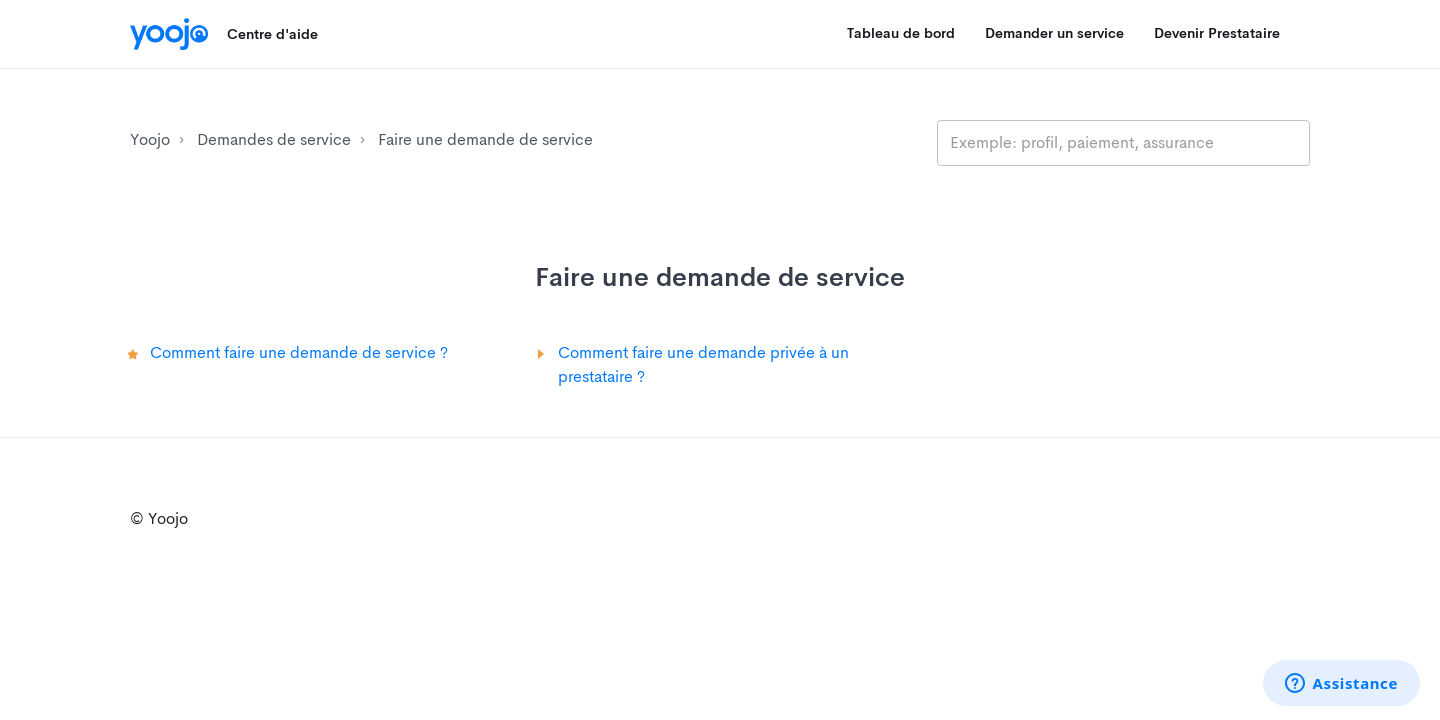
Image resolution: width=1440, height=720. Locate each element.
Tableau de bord (901, 33)
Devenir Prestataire (1217, 33)
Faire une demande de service (485, 139)
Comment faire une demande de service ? (299, 352)
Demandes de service (274, 139)
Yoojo (150, 139)
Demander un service (1054, 33)
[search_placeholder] (1123, 143)
